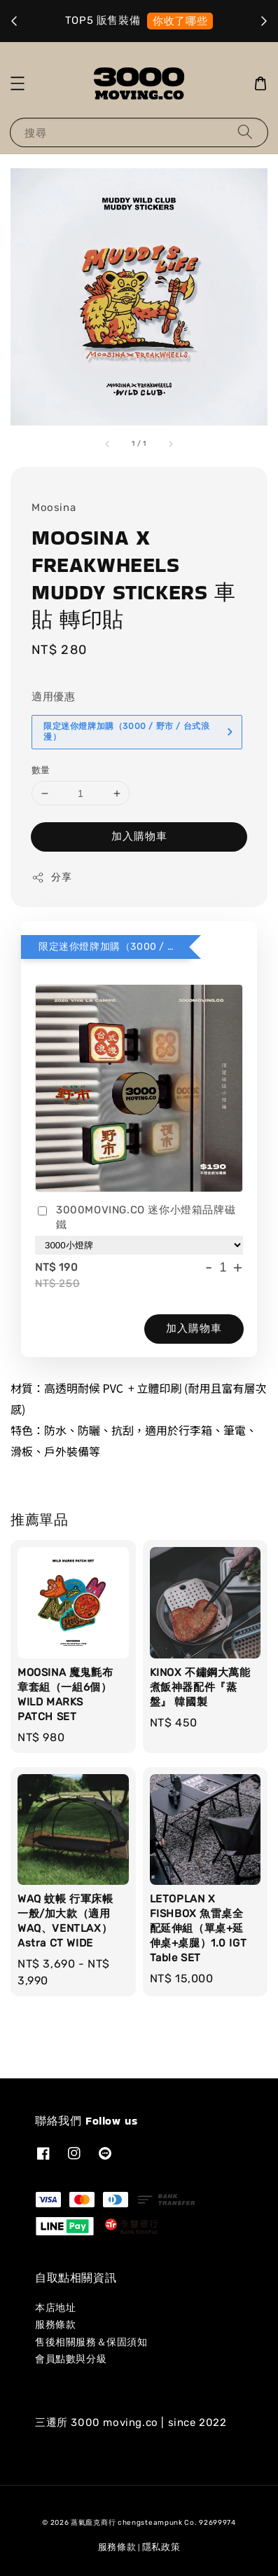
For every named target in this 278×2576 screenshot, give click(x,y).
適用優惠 (53, 696)
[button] (17, 83)
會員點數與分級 (70, 2359)
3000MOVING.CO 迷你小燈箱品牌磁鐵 (135, 1217)
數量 (41, 770)
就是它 (191, 21)
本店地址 (55, 2308)
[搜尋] (245, 132)
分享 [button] (51, 877)
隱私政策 (161, 2547)
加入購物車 (139, 836)
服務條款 (55, 2325)
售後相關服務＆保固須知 (91, 2342)
